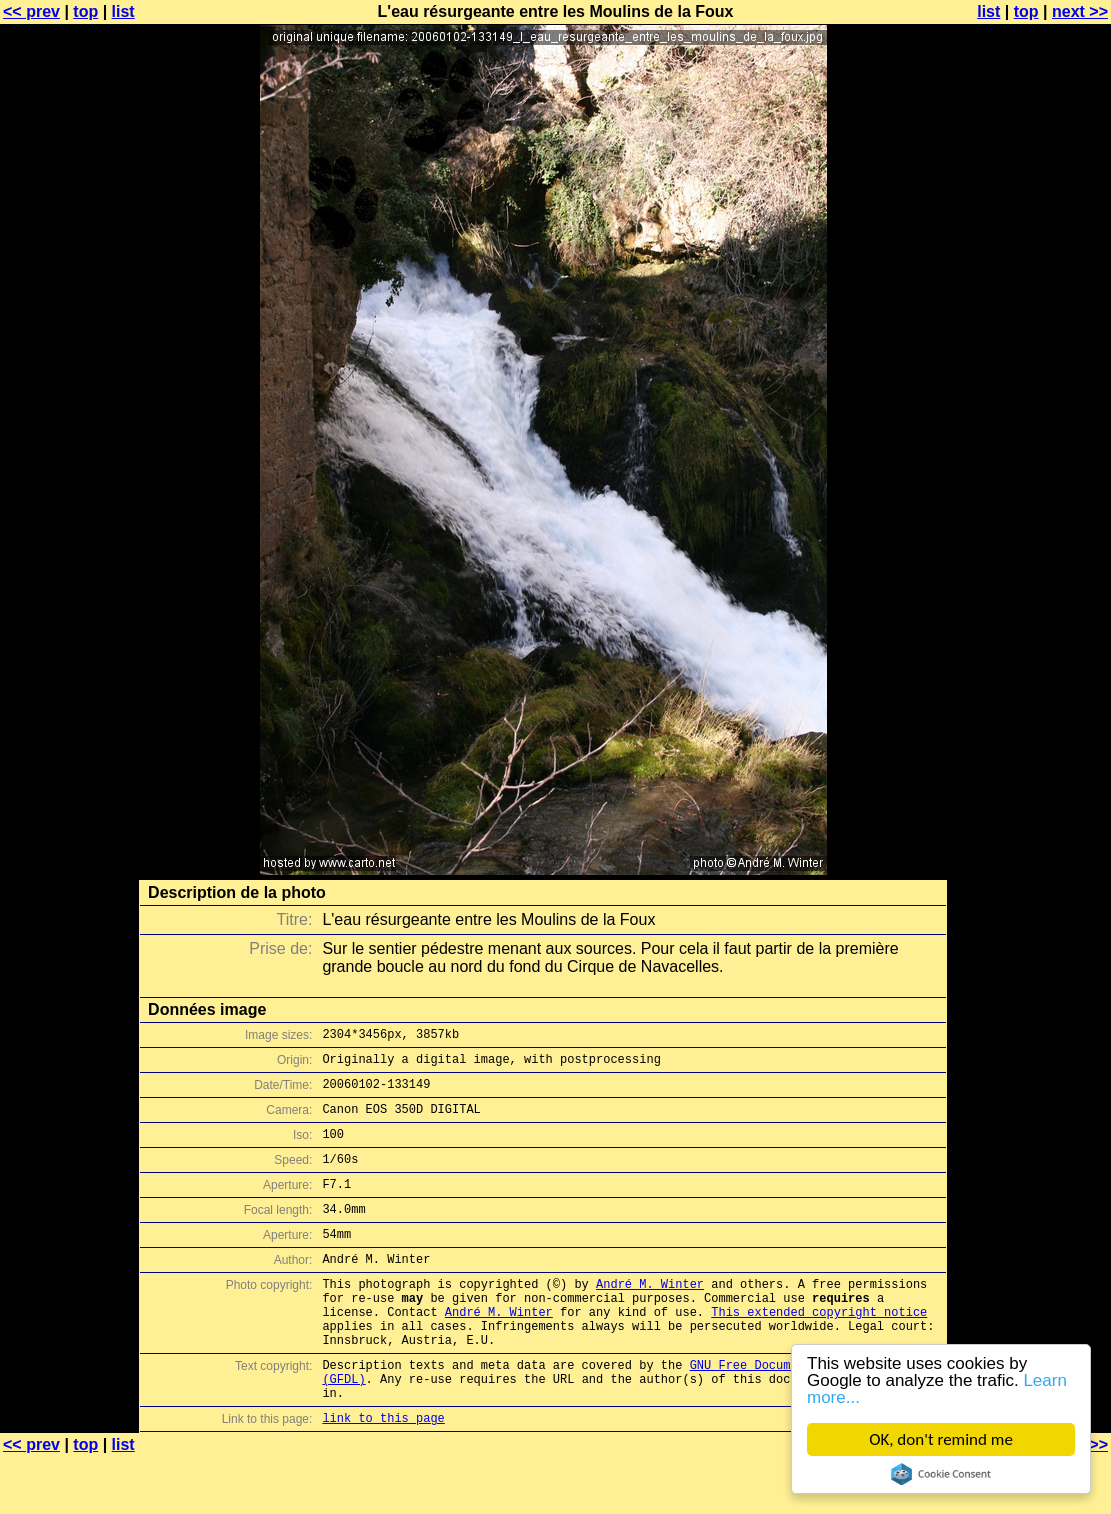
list (123, 11)
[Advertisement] (1030, 495)
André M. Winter (650, 1316)
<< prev (31, 11)
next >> (1080, 11)
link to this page (383, 1474)
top (85, 11)
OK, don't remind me (941, 1439)
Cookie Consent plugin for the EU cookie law (941, 1474)
